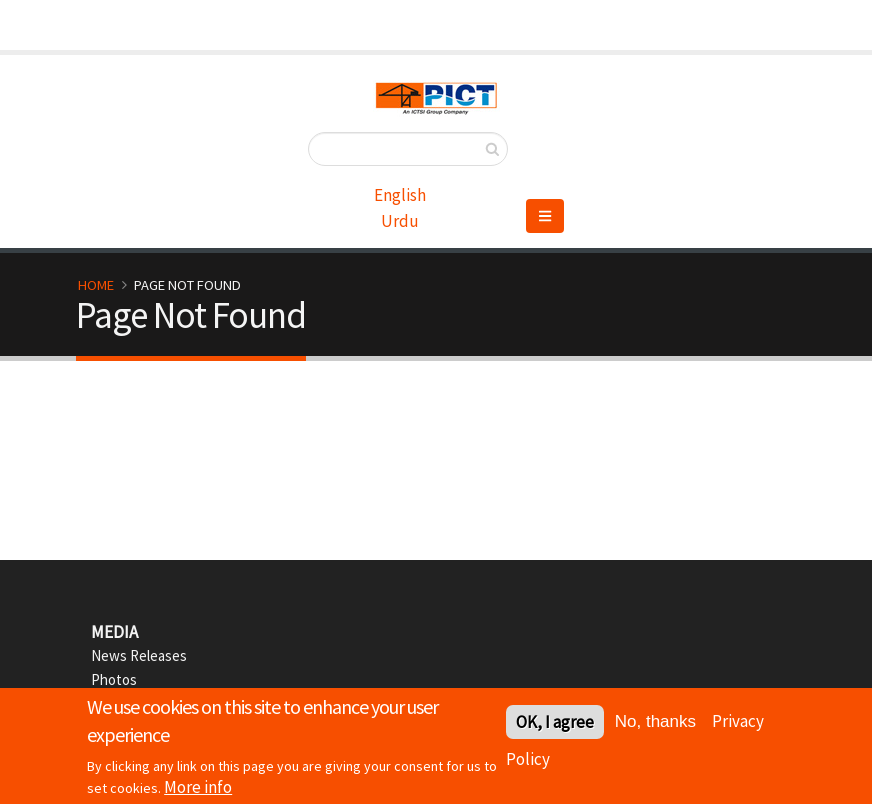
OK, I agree (555, 725)
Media (114, 632)
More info (198, 790)
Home (96, 285)
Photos (114, 679)
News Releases (139, 655)
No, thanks (655, 724)
